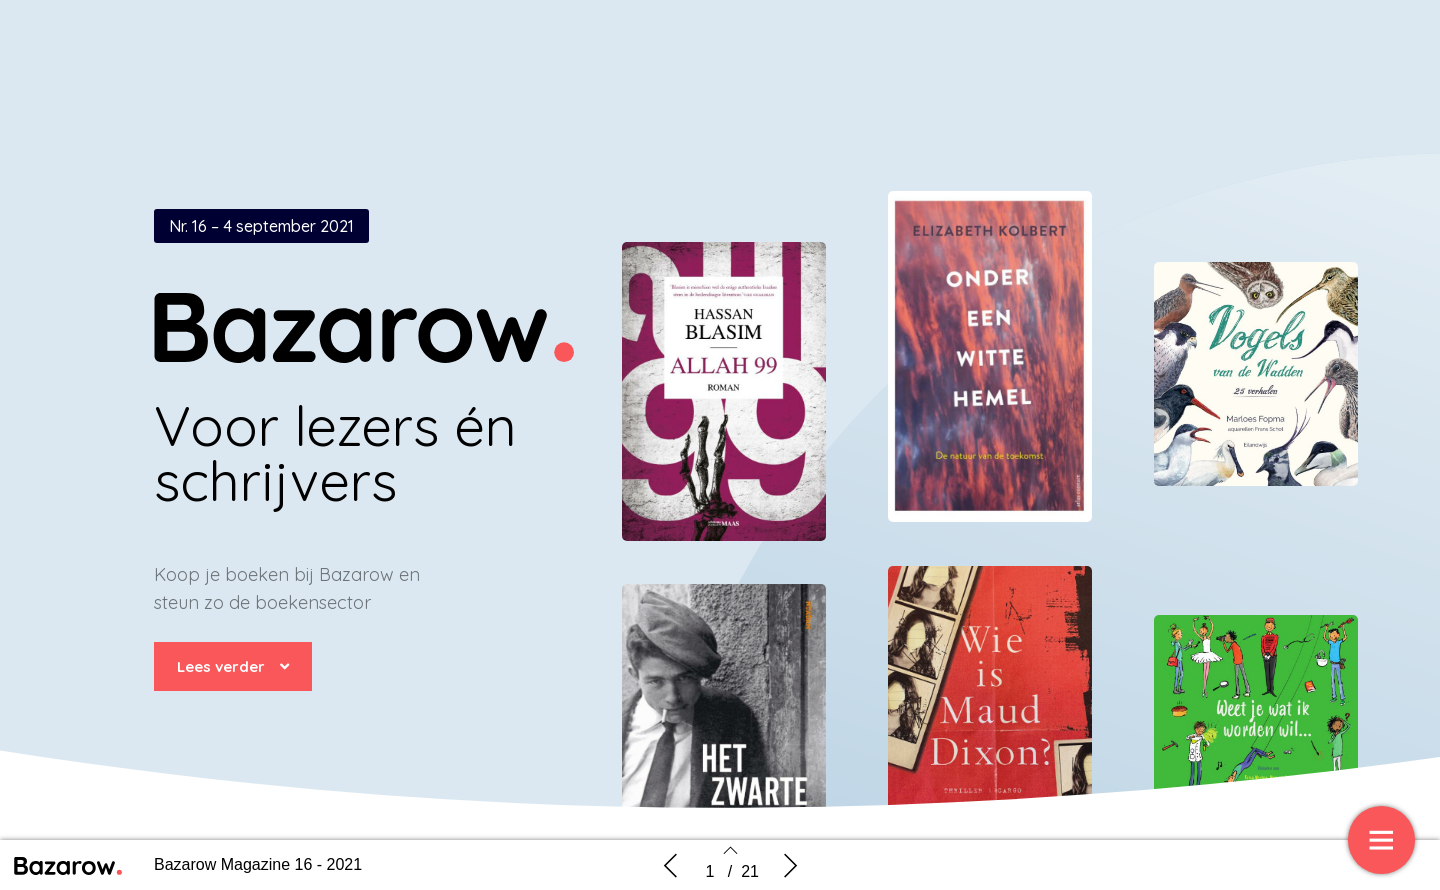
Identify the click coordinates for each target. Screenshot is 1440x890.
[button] (233, 666)
